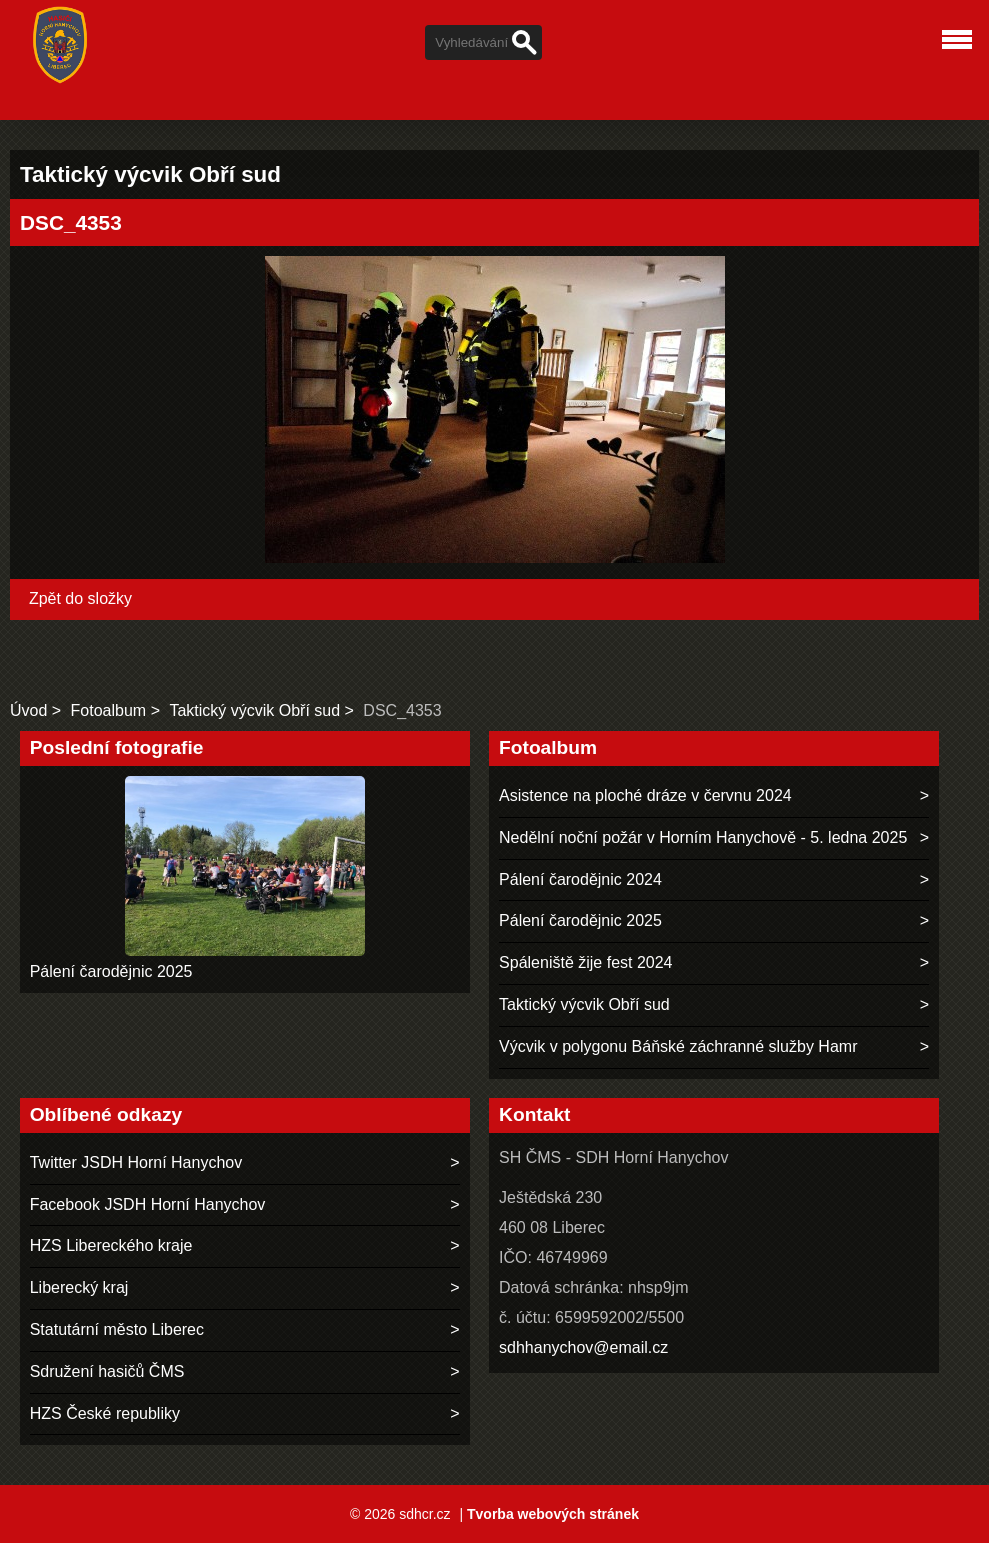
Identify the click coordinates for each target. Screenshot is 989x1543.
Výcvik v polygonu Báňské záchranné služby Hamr (678, 1046)
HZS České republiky (105, 1413)
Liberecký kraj (79, 1287)
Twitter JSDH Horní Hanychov (136, 1162)
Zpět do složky (80, 598)
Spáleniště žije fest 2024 (585, 962)
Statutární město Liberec (117, 1329)
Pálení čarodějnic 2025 (111, 971)
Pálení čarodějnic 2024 (580, 879)
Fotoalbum (109, 710)
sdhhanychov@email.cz (583, 1347)
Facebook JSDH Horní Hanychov (148, 1204)
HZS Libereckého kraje (111, 1245)
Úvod (28, 710)
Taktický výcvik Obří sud (254, 710)
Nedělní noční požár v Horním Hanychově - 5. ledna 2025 (703, 837)
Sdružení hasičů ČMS (107, 1371)
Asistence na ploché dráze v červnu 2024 (645, 795)
